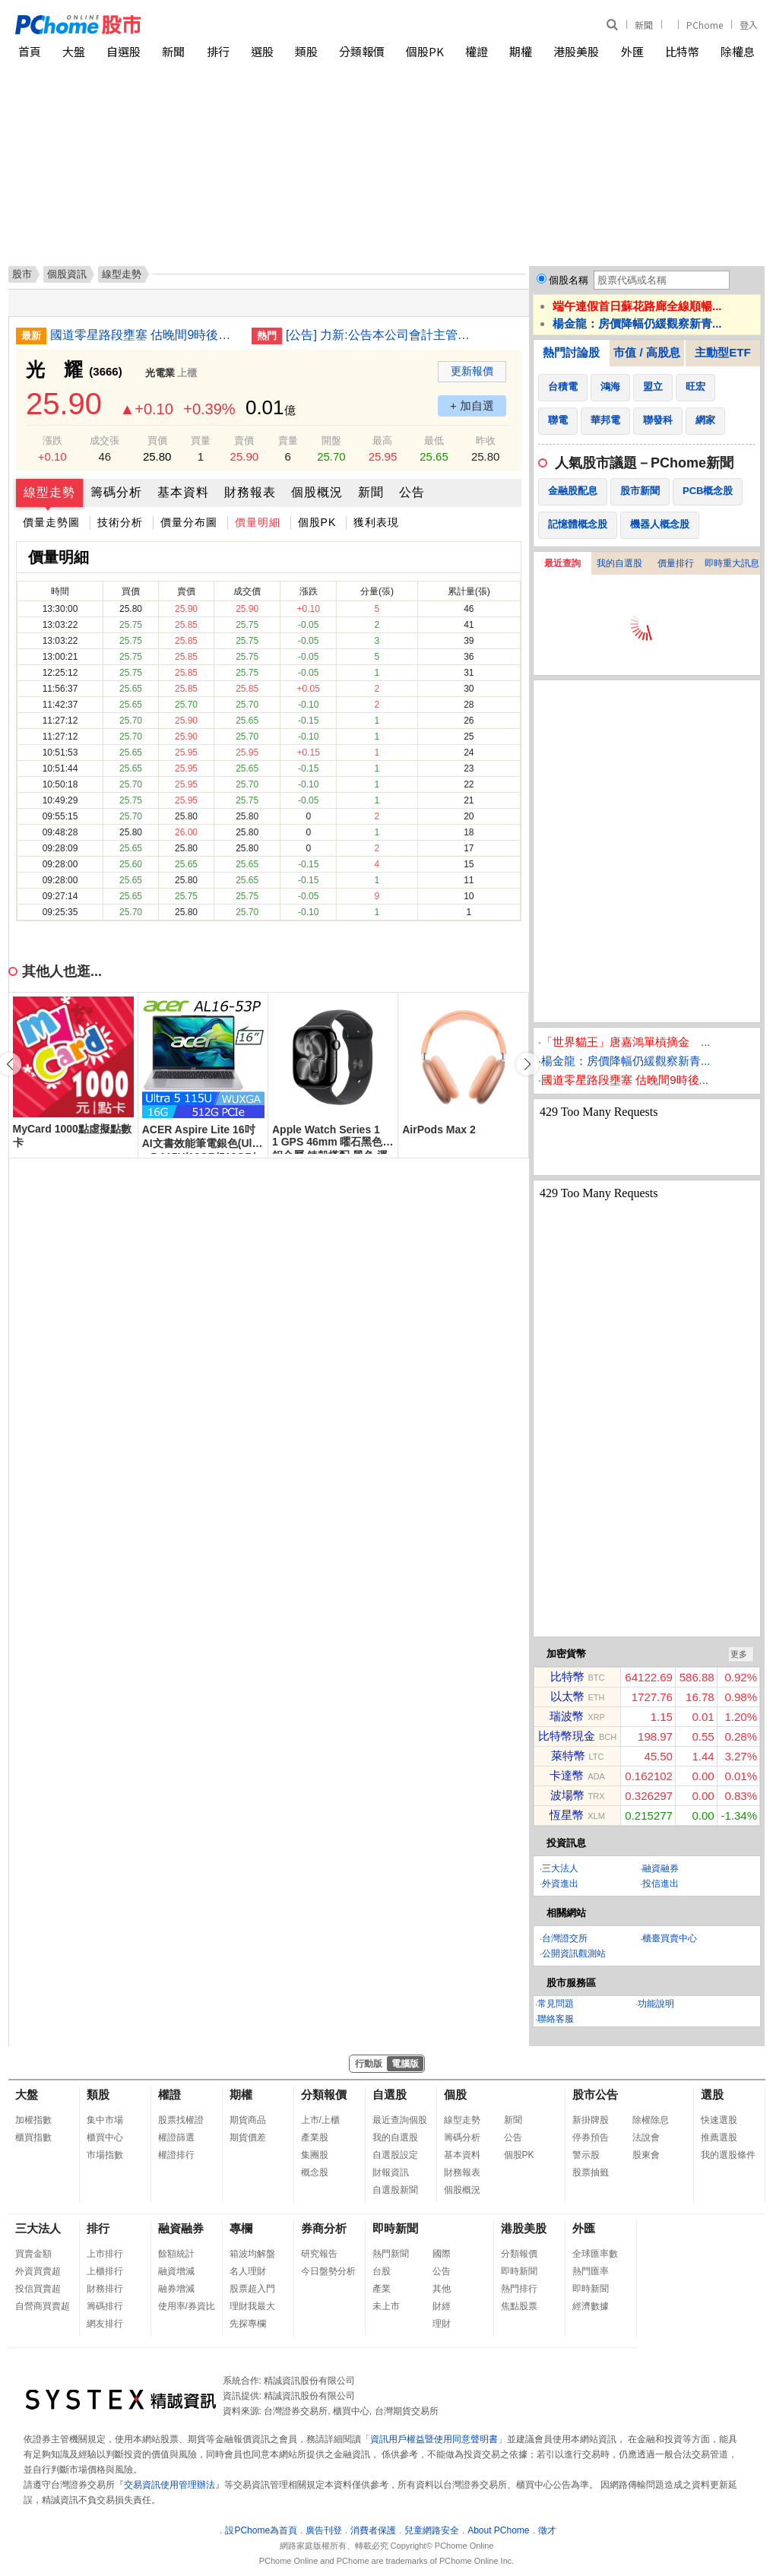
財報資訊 (390, 2172)
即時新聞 (395, 2228)
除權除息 (650, 2120)
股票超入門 (252, 2288)
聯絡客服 (555, 2019)
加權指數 (33, 2120)
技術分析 (120, 522)
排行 (218, 51)
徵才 (547, 2530)
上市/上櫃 (320, 2120)
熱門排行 (519, 2288)
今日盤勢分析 (328, 2271)
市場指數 (105, 2155)
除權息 (738, 51)
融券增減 (176, 2288)
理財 (441, 2323)
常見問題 (555, 2003)
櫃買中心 (105, 2137)
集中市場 (105, 2120)
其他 (441, 2288)
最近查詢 (562, 563)
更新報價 (472, 371)
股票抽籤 (590, 2172)
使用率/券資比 (186, 2306)
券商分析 (324, 2228)
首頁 (29, 51)
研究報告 (319, 2253)
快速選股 (719, 2120)
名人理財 (248, 2271)
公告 (412, 492)
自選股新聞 (395, 2190)
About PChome (498, 2530)
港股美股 (576, 51)
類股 (306, 51)
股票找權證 (181, 2120)
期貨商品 (248, 2120)
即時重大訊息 (732, 563)
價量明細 (257, 522)
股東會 (646, 2155)
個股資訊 (67, 274)
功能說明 (656, 2003)
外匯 (632, 51)
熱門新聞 (390, 2253)
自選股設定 (395, 2155)
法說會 (646, 2137)
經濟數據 (590, 2306)
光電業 (160, 373)
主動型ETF (722, 352)
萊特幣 (568, 1755)
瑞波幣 (567, 1715)
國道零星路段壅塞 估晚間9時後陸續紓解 (145, 334)
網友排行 (105, 2323)
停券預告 (590, 2137)
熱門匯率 (590, 2271)
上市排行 (105, 2253)
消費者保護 (373, 2530)
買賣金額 (33, 2253)
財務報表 (250, 492)
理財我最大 (252, 2306)
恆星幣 (567, 1814)
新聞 (644, 24)
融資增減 (176, 2271)
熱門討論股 (571, 352)
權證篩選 (176, 2137)
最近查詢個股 (399, 2120)
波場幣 (567, 1795)
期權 (520, 51)
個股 (455, 2094)
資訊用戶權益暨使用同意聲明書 (434, 2439)
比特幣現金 (566, 1735)
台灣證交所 (565, 1938)
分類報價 (362, 51)
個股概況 (317, 492)
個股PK (425, 51)
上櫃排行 (105, 2271)
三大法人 (560, 1868)
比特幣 (682, 51)
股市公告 (595, 2094)
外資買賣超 (38, 2271)
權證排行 (176, 2155)
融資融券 (660, 1868)
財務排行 (105, 2288)
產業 (381, 2288)
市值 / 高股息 (646, 352)
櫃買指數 (33, 2137)
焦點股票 (519, 2306)
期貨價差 (248, 2137)
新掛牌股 (590, 2120)
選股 (262, 51)
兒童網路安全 (431, 2530)
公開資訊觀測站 (574, 1953)
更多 (738, 1654)
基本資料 (183, 492)
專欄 (241, 2228)
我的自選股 (619, 563)
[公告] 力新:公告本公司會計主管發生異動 (381, 334)
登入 (749, 24)
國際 (441, 2253)
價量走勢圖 (51, 522)
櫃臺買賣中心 (669, 1938)
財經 (441, 2306)
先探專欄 (248, 2323)
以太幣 (567, 1696)
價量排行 (675, 563)
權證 (476, 51)
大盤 (73, 51)
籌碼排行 (105, 2306)
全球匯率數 (595, 2253)
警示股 (586, 2155)
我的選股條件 (728, 2155)
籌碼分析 (116, 492)
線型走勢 (49, 492)
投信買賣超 (38, 2288)
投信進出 (660, 1883)
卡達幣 (567, 1775)
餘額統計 (176, 2253)
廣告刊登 (324, 2530)
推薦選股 (719, 2137)
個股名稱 (568, 280)
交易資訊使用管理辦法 (169, 2484)
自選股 (123, 51)
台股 (381, 2271)
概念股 (314, 2172)
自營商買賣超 (42, 2306)
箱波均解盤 (252, 2253)
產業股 (314, 2137)
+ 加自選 (472, 405)
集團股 (314, 2155)
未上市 (386, 2306)
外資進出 (560, 1883)
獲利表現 (376, 522)
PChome (704, 24)
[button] (527, 1064)
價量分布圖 (188, 522)
